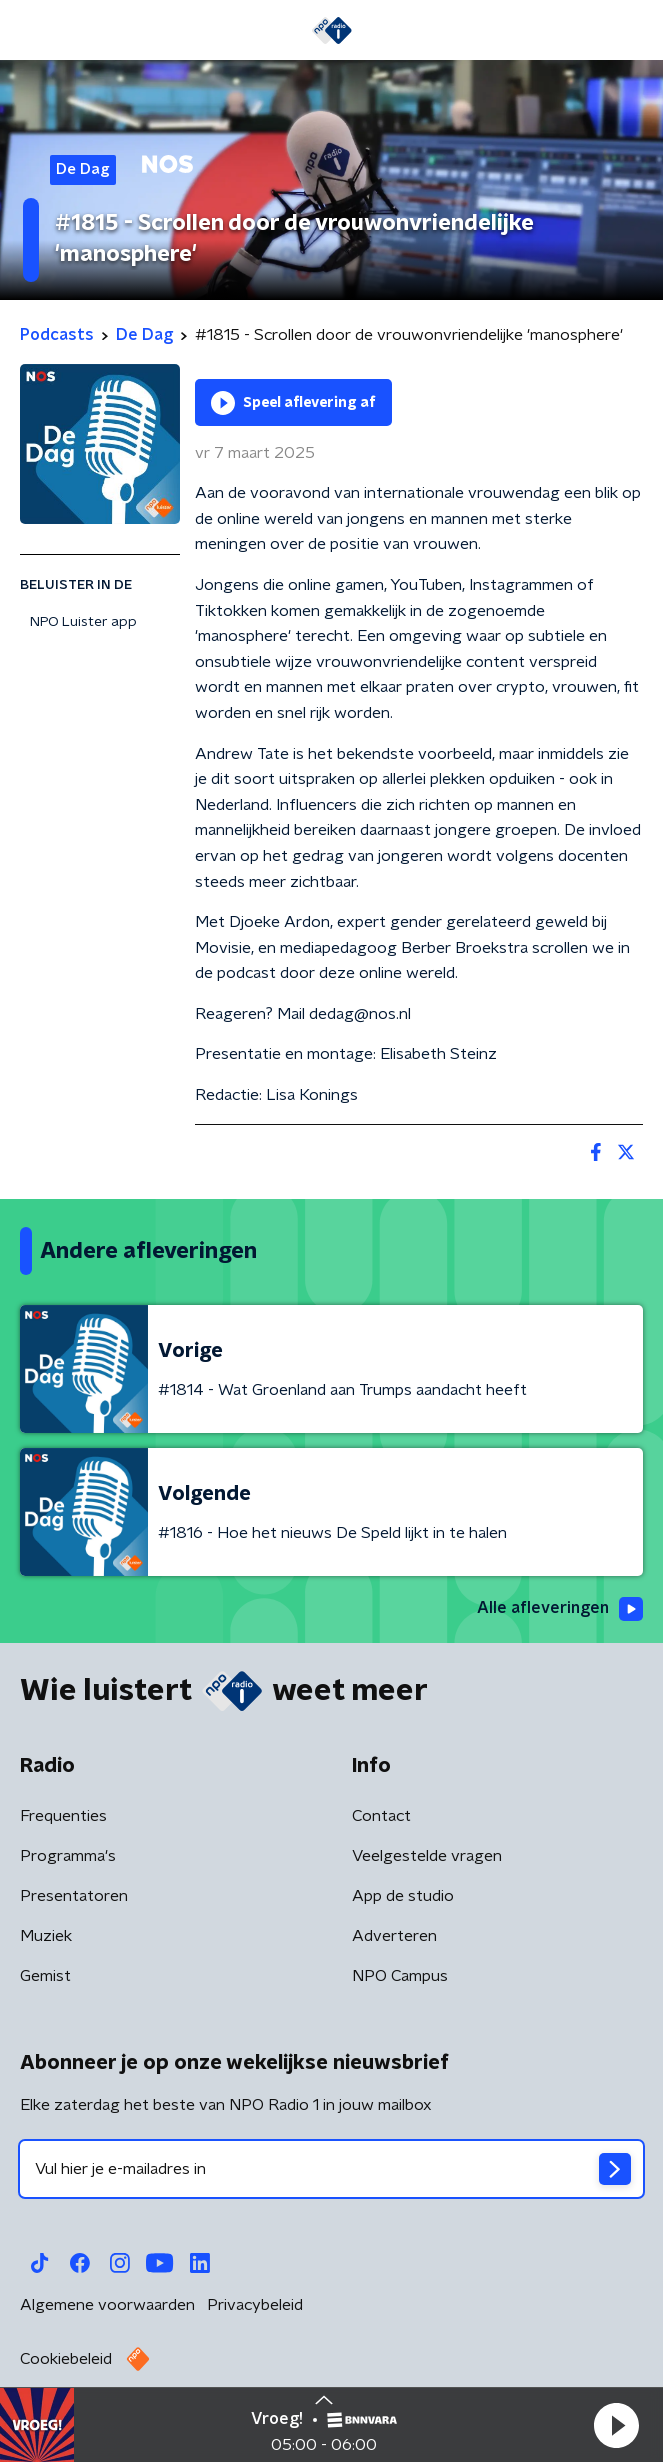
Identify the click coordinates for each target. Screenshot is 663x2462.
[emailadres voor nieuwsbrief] (331, 2169)
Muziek (46, 1936)
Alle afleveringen (560, 1609)
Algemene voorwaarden (107, 2305)
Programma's (68, 1856)
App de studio (403, 1896)
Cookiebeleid (66, 2359)
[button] (616, 2425)
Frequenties (63, 1816)
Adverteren (394, 1936)
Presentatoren (74, 1896)
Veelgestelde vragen (427, 1856)
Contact (381, 1816)
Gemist (45, 1976)
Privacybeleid (255, 2305)
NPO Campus (400, 1976)
